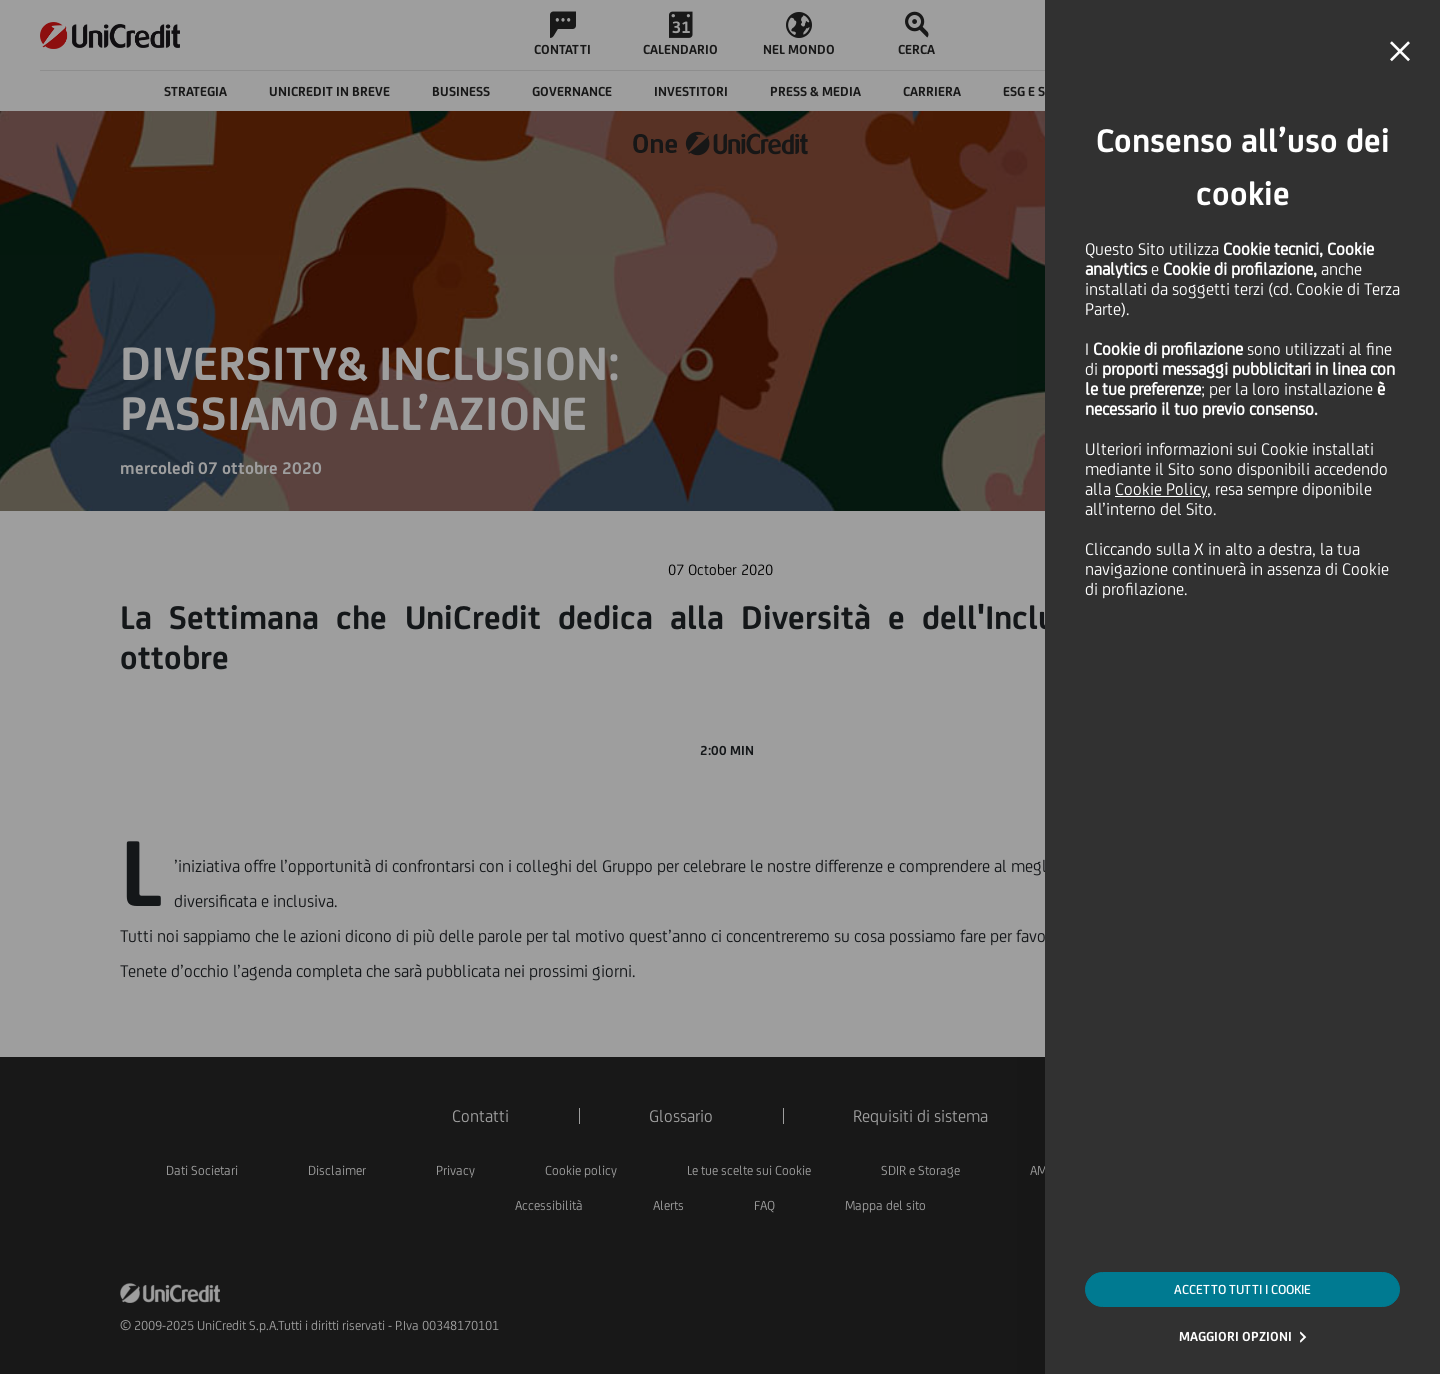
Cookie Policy (1161, 489)
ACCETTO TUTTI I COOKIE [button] (1242, 1289)
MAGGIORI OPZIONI (1235, 1336)
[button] (1400, 52)
